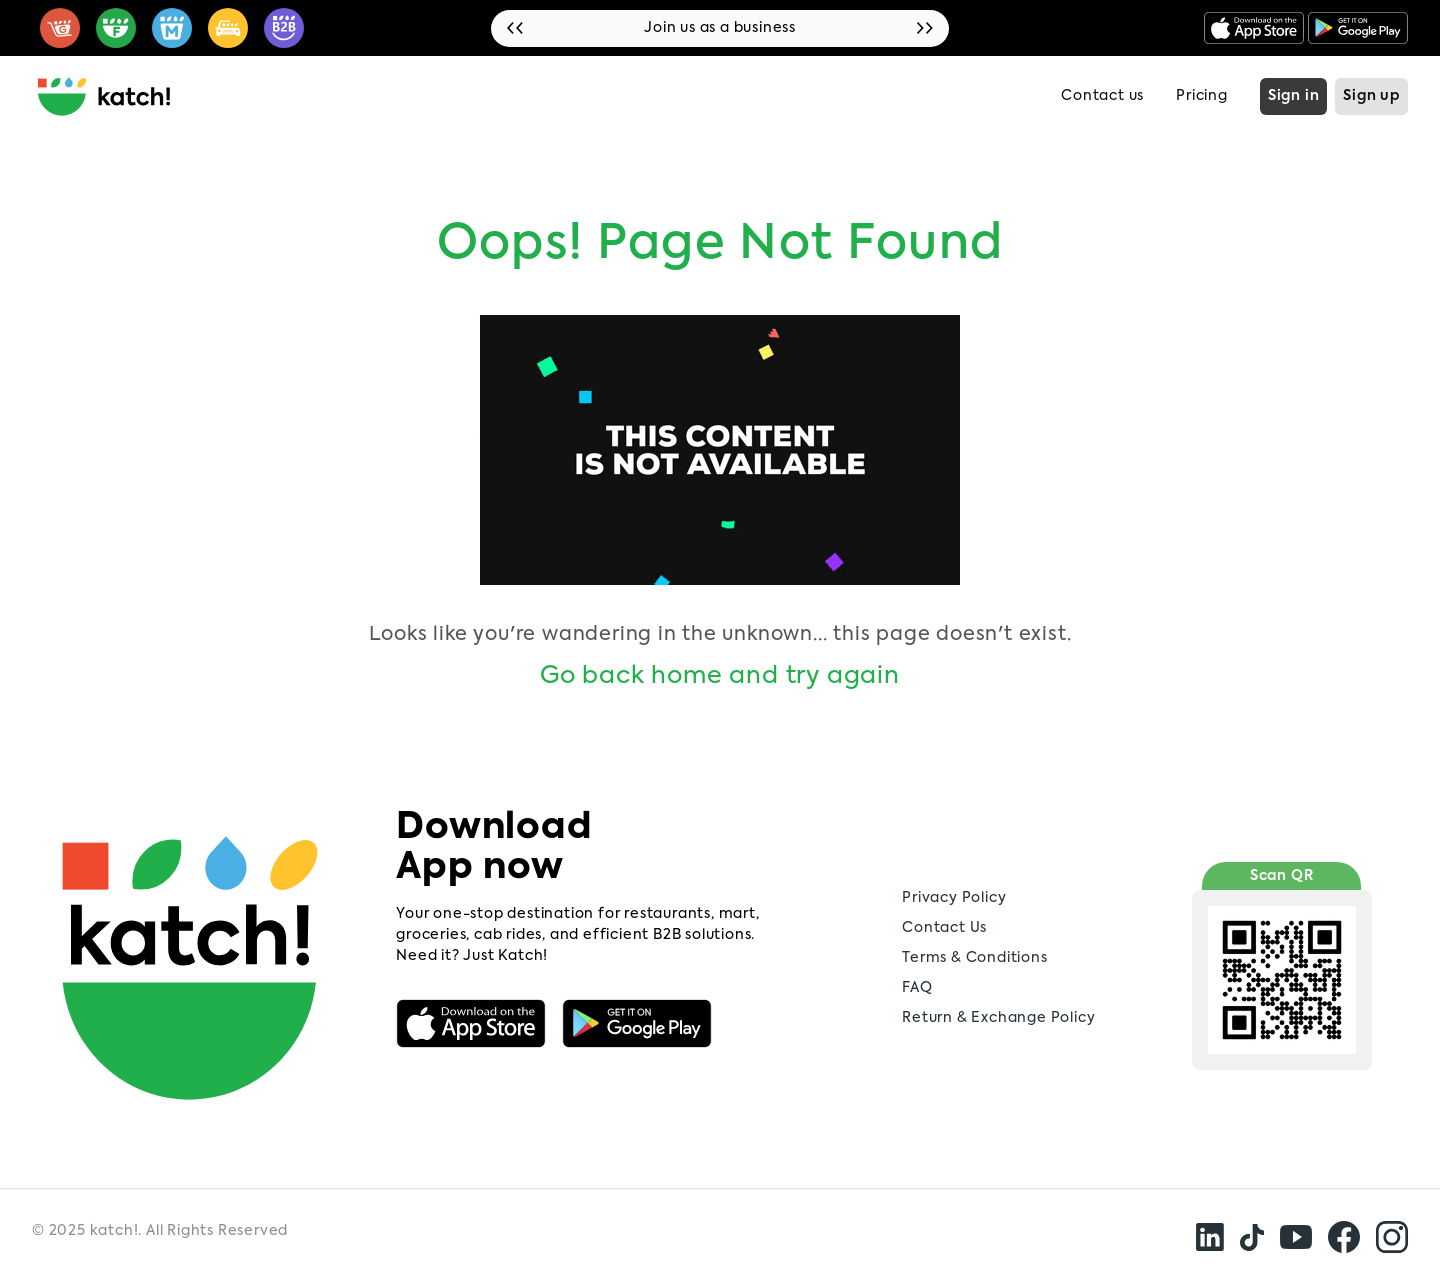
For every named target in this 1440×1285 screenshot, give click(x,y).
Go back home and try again (720, 676)
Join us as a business (720, 28)
